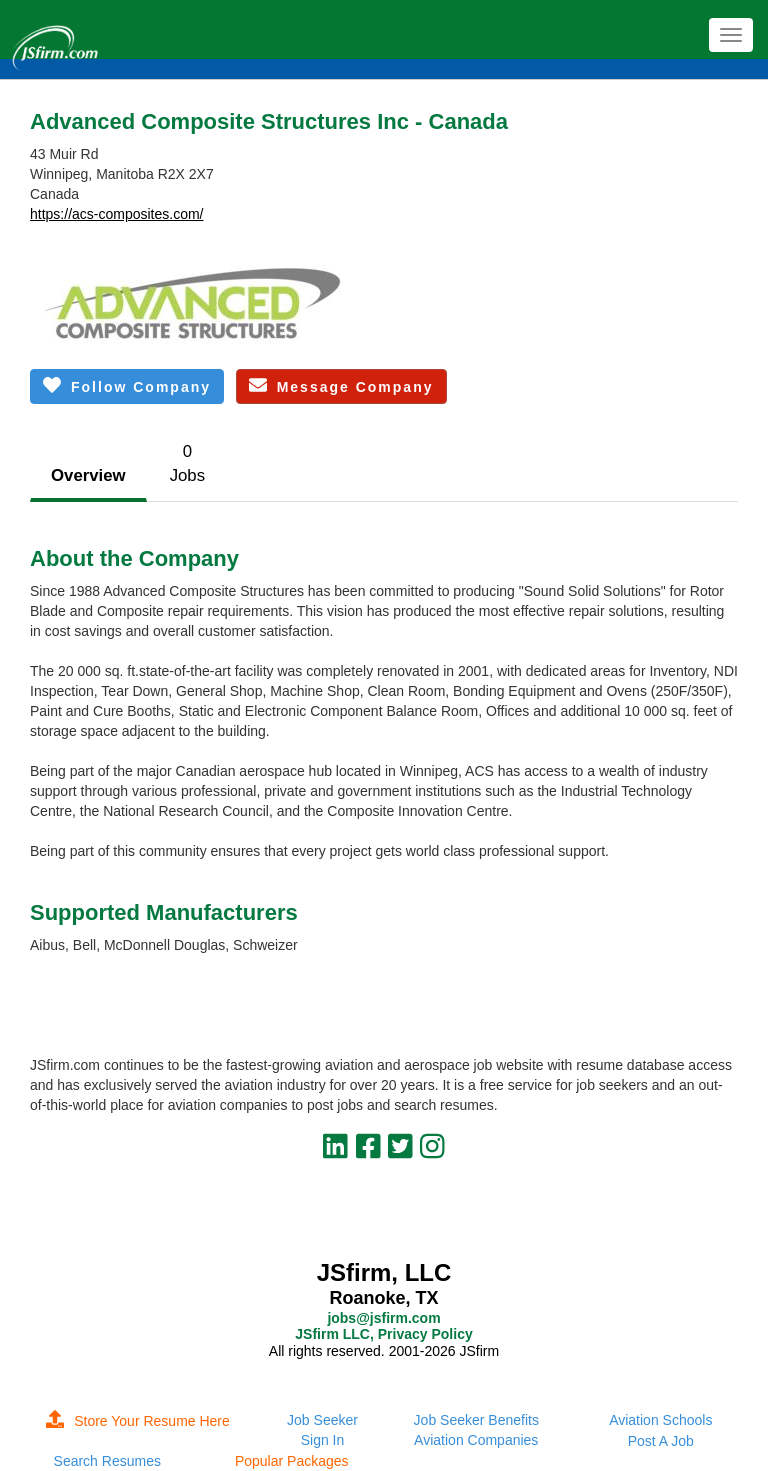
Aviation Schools (660, 1420)
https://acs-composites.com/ (117, 214)
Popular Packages (292, 1461)
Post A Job (661, 1441)
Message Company (341, 385)
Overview (88, 475)
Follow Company (127, 385)
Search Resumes (107, 1461)
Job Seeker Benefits (476, 1420)
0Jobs (187, 463)
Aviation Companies (476, 1440)
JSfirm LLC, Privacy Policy (383, 1334)
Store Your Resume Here (138, 1421)
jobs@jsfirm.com (383, 1318)
